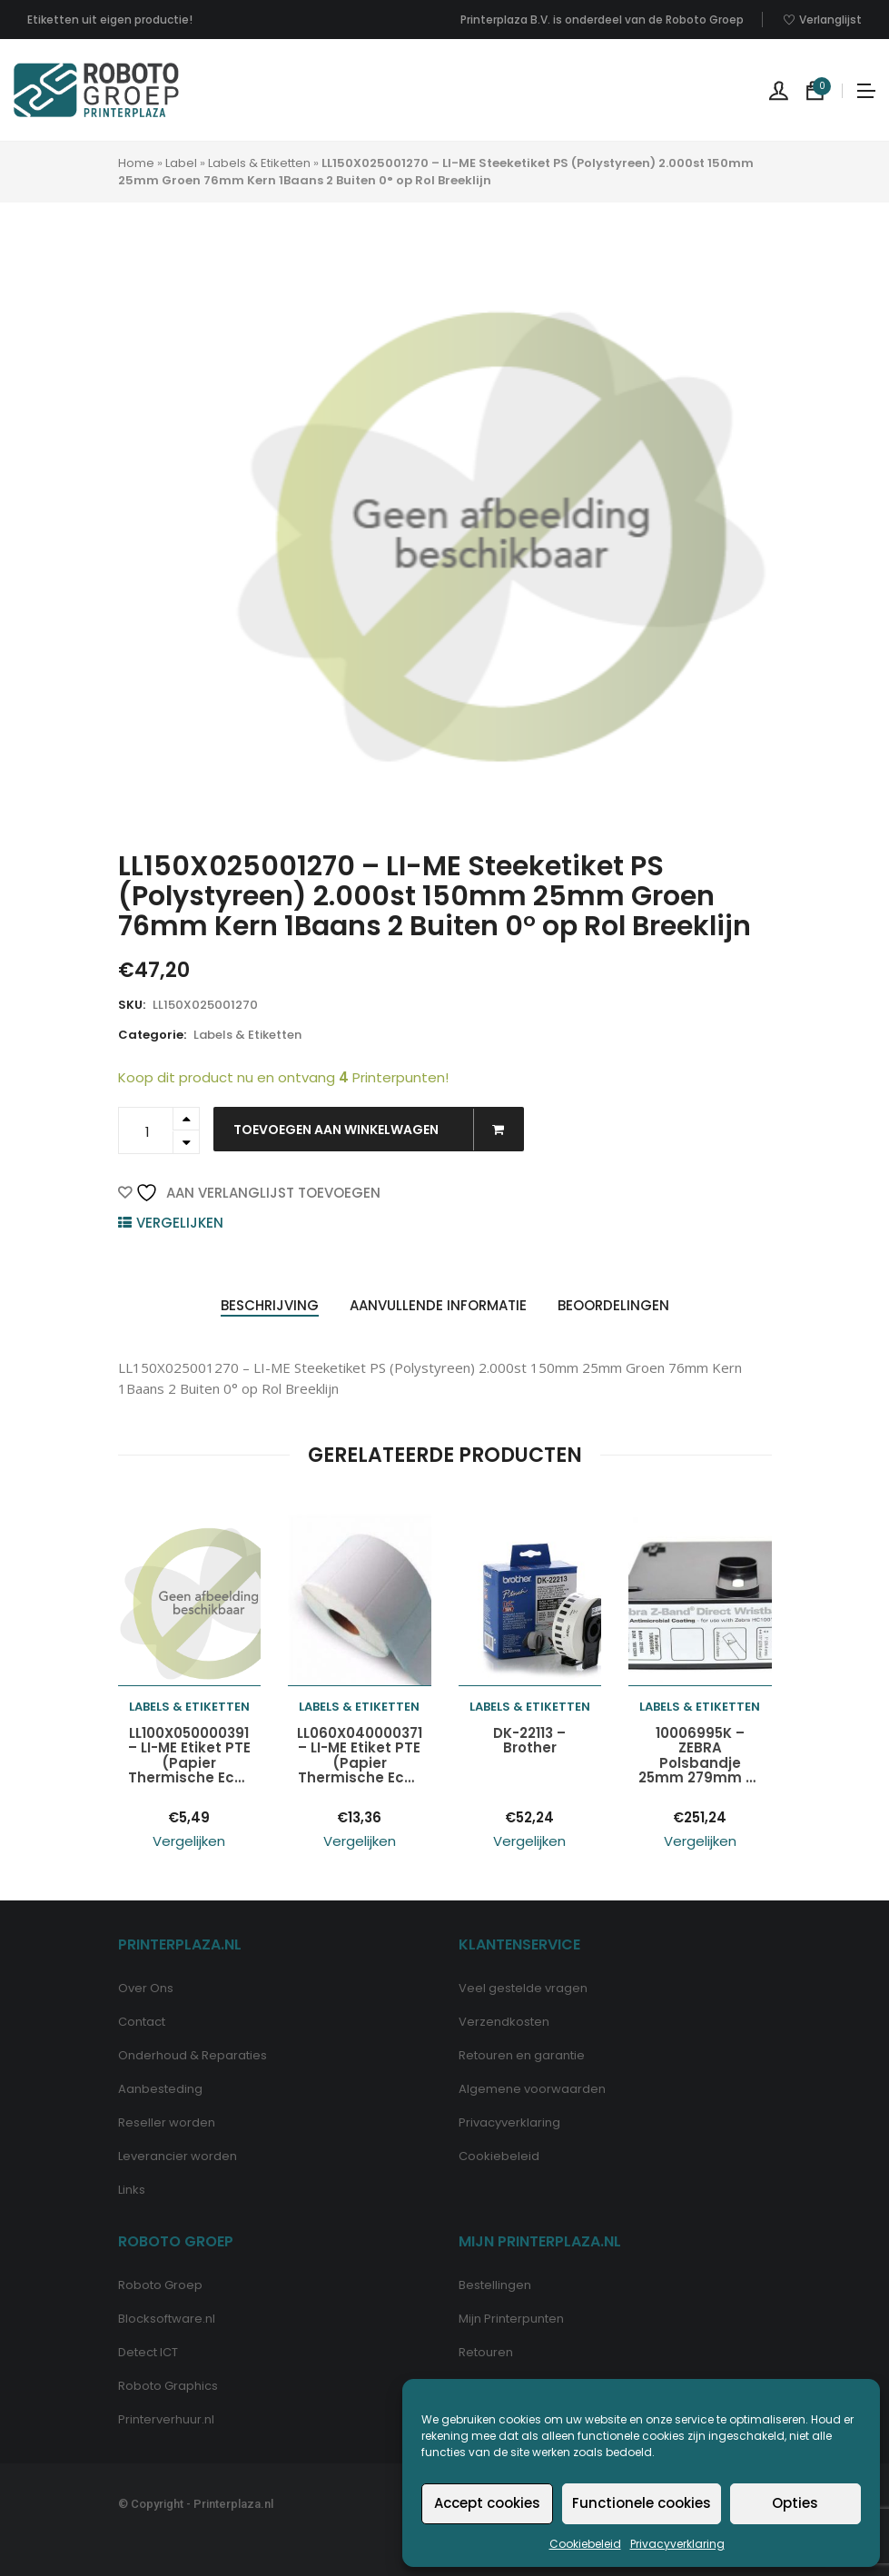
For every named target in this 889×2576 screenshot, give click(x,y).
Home (136, 163)
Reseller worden (166, 2122)
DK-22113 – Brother (529, 1741)
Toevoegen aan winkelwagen (377, 1129)
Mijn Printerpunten (511, 2318)
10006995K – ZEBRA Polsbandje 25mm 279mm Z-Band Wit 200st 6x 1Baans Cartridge (699, 1756)
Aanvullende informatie (438, 1305)
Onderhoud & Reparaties (192, 2055)
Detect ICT (148, 2352)
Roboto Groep (160, 2285)
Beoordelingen (613, 1305)
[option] (502, 536)
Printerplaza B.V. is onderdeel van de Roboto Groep (602, 19)
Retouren (486, 2352)
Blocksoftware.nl (166, 2318)
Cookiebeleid (585, 2543)
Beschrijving (270, 1305)
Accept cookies (487, 2502)
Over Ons (145, 1988)
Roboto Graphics (168, 2385)
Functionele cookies (641, 2502)
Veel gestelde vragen (523, 1988)
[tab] (269, 1306)
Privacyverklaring (677, 2543)
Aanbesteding (160, 2088)
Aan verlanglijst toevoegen (257, 1192)
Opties (795, 2502)
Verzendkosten (504, 2021)
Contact (141, 2021)
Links (131, 2189)
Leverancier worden (177, 2156)
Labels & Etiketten (259, 163)
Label (181, 163)
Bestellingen (495, 2285)
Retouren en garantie (522, 2055)
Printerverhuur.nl (166, 2419)
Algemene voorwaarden (532, 2088)
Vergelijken (179, 1222)
